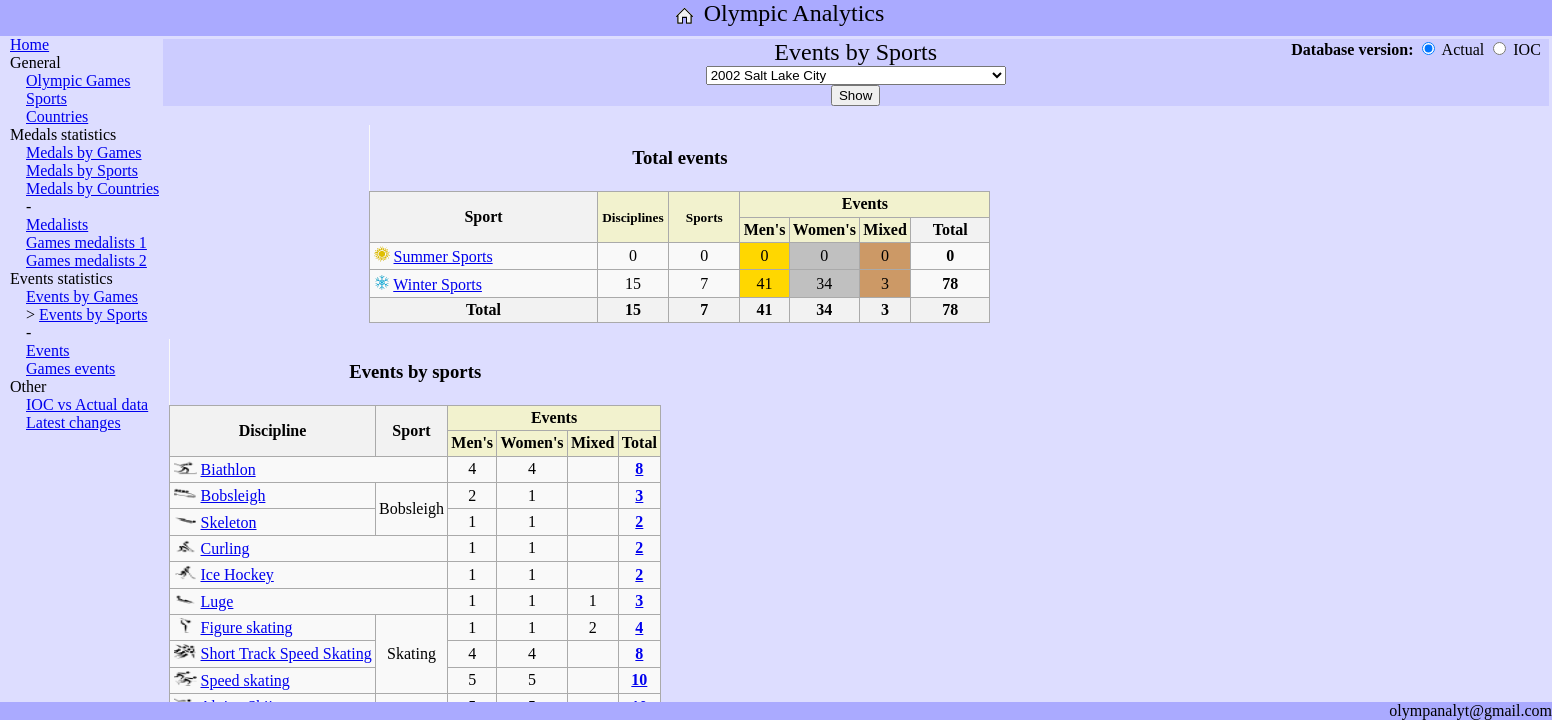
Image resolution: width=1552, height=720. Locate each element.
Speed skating (245, 680)
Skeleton (229, 522)
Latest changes (73, 422)
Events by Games (82, 296)
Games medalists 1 (86, 242)
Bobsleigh (233, 495)
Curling (225, 548)
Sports (46, 98)
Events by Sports (93, 314)
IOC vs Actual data (87, 404)
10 (639, 679)
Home (29, 44)
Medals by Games (84, 152)
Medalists (57, 224)
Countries (57, 116)
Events (48, 350)
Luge (217, 601)
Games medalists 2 (86, 260)
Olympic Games (78, 80)
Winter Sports (437, 284)
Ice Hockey (237, 574)
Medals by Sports (82, 170)
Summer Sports (443, 256)
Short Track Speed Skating (286, 653)
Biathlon (228, 469)
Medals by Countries (92, 188)
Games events (70, 368)
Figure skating (247, 627)
